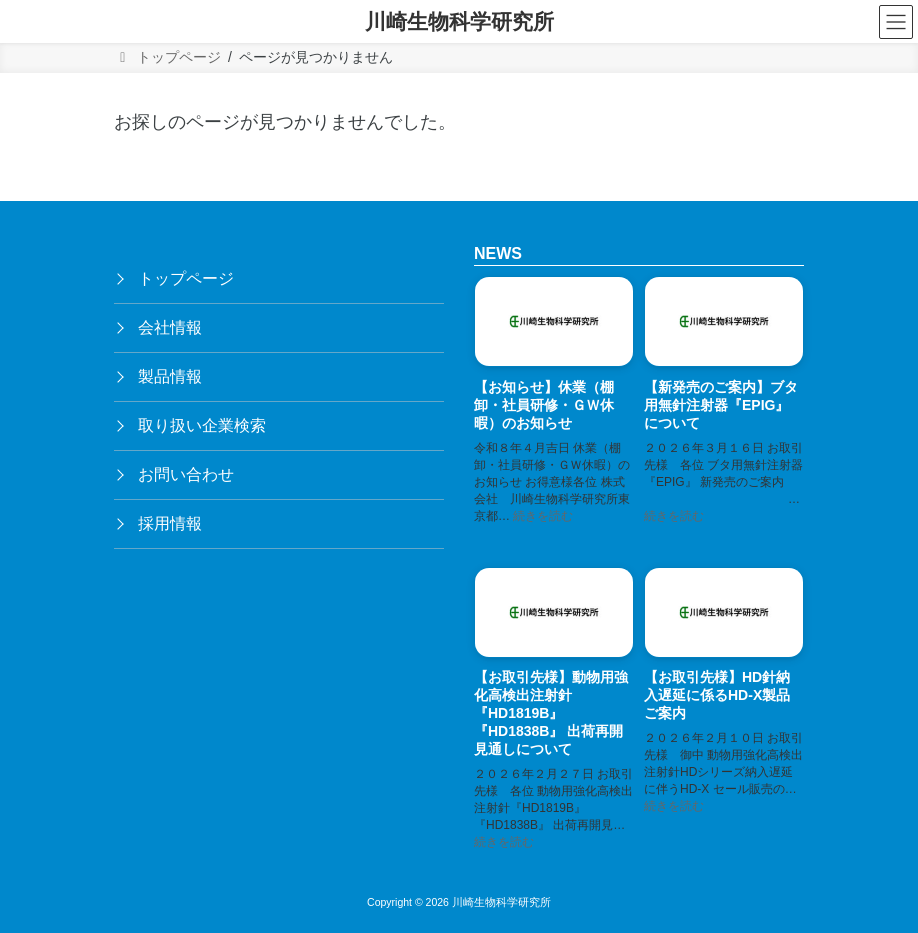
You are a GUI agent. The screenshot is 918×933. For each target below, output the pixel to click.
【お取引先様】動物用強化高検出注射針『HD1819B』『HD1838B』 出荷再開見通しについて (551, 714)
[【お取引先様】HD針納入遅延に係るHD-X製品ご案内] (724, 615)
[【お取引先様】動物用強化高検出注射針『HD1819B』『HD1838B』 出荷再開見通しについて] (554, 615)
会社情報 (170, 327)
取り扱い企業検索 (202, 425)
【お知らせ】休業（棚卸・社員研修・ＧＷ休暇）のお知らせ (544, 405)
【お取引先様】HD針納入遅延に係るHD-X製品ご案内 (717, 696)
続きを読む (543, 516)
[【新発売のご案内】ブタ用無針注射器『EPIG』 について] (724, 324)
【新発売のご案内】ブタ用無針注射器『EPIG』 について (721, 405)
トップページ (186, 278)
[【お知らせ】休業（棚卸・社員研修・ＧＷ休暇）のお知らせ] (554, 324)
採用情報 (170, 523)
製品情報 (170, 376)
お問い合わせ (186, 474)
